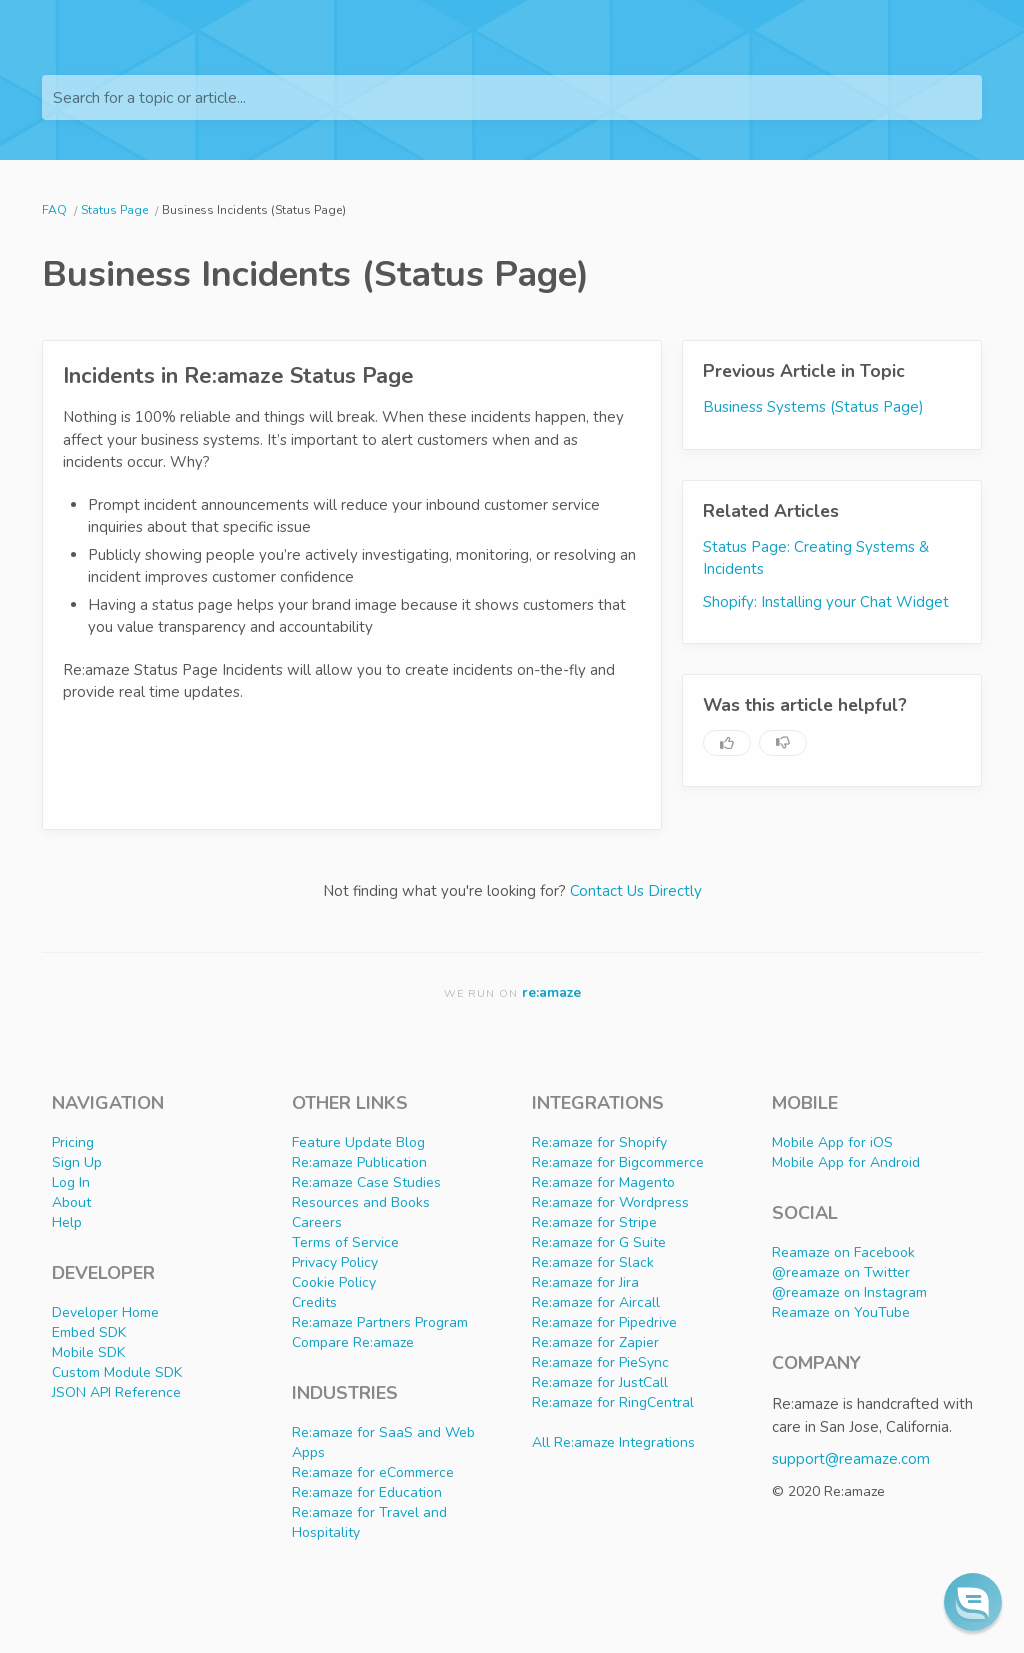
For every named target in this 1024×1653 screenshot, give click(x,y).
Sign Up (77, 1162)
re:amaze (551, 992)
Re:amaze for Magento (603, 1182)
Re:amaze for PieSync (600, 1362)
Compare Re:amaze (353, 1342)
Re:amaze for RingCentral (613, 1402)
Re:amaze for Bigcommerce (618, 1162)
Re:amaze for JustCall (600, 1382)
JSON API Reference (116, 1392)
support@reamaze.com (851, 1459)
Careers (317, 1222)
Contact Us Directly (636, 891)
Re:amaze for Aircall (596, 1302)
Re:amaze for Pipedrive (604, 1322)
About (71, 1202)
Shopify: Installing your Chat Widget (826, 602)
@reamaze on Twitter (841, 1272)
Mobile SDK (88, 1352)
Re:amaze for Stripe (594, 1222)
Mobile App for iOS (832, 1142)
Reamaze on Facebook (843, 1252)
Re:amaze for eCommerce (373, 1472)
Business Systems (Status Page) (813, 407)
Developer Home (105, 1312)
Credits (314, 1302)
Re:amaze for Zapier (595, 1342)
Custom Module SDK (117, 1372)
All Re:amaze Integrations (613, 1442)
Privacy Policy (335, 1262)
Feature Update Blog (358, 1142)
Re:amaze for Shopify (599, 1142)
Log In (71, 1182)
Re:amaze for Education (367, 1492)
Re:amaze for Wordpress (610, 1202)
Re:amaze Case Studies (366, 1182)
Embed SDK (89, 1332)
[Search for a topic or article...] (512, 97)
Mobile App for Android (846, 1162)
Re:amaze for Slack (593, 1262)
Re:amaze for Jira (585, 1282)
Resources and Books (361, 1202)
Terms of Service (345, 1242)
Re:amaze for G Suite (599, 1242)
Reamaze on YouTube (841, 1312)
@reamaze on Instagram (849, 1292)
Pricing (73, 1142)
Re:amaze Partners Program (380, 1322)
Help (67, 1222)
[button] (973, 1602)
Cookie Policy (334, 1282)
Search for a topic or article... (149, 98)
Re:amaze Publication (359, 1162)
